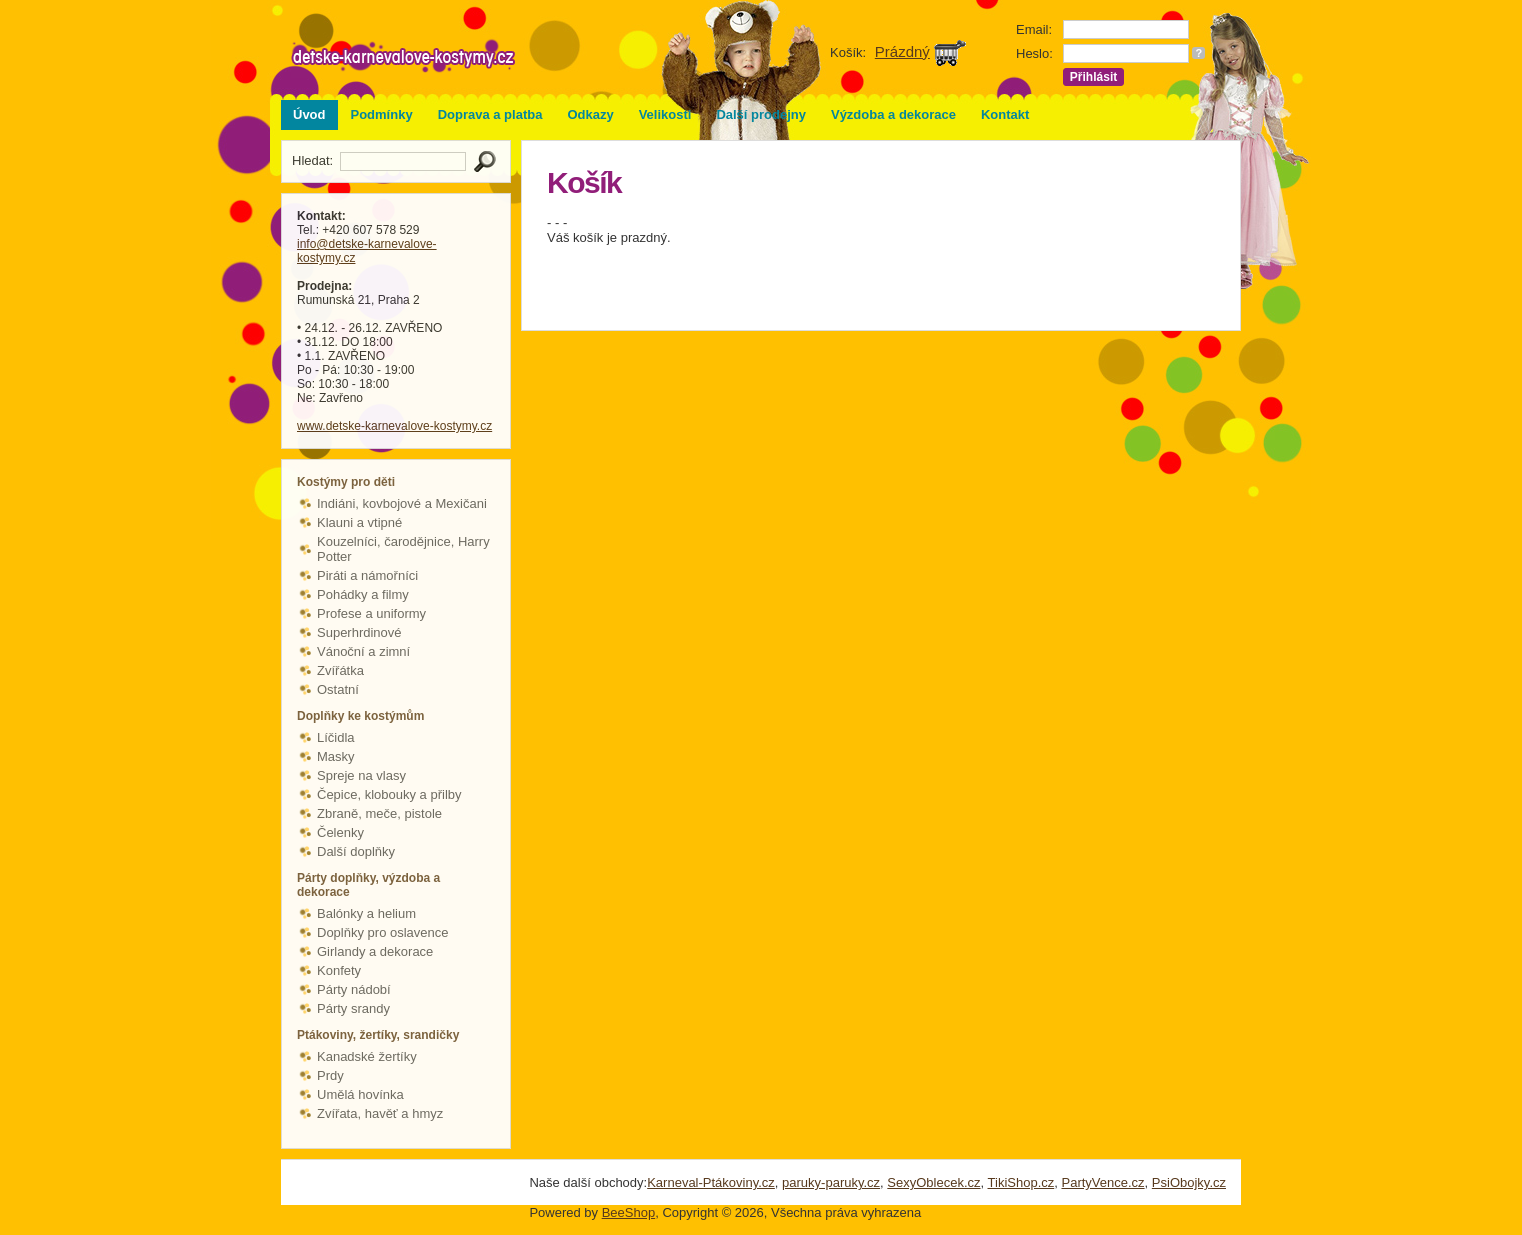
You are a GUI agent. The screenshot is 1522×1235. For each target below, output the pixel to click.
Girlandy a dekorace (375, 951)
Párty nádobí (354, 989)
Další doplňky (356, 851)
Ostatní (338, 689)
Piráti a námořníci (367, 575)
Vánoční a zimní (363, 651)
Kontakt (1005, 114)
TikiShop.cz (1021, 1182)
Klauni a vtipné (359, 522)
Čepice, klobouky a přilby (389, 794)
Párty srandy (353, 1008)
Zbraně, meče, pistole (379, 813)
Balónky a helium (366, 913)
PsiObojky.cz (1189, 1182)
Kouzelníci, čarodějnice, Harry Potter (403, 549)
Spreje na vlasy (361, 775)
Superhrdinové (359, 632)
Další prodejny (761, 114)
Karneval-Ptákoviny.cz (711, 1182)
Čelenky (340, 832)
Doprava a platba (490, 114)
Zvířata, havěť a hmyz (380, 1113)
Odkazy (590, 114)
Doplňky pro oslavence (383, 932)
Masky (336, 756)
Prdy (330, 1075)
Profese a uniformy (371, 613)
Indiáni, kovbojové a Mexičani (402, 503)
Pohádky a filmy (363, 594)
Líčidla (336, 737)
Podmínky (382, 114)
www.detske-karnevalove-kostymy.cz (394, 426)
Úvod (309, 114)
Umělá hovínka (360, 1094)
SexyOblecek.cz (933, 1182)
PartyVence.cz (1102, 1182)
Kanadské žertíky (367, 1056)
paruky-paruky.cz (831, 1182)
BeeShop (629, 1212)
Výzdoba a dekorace (893, 114)
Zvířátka (340, 670)
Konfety (339, 970)
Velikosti (665, 114)
